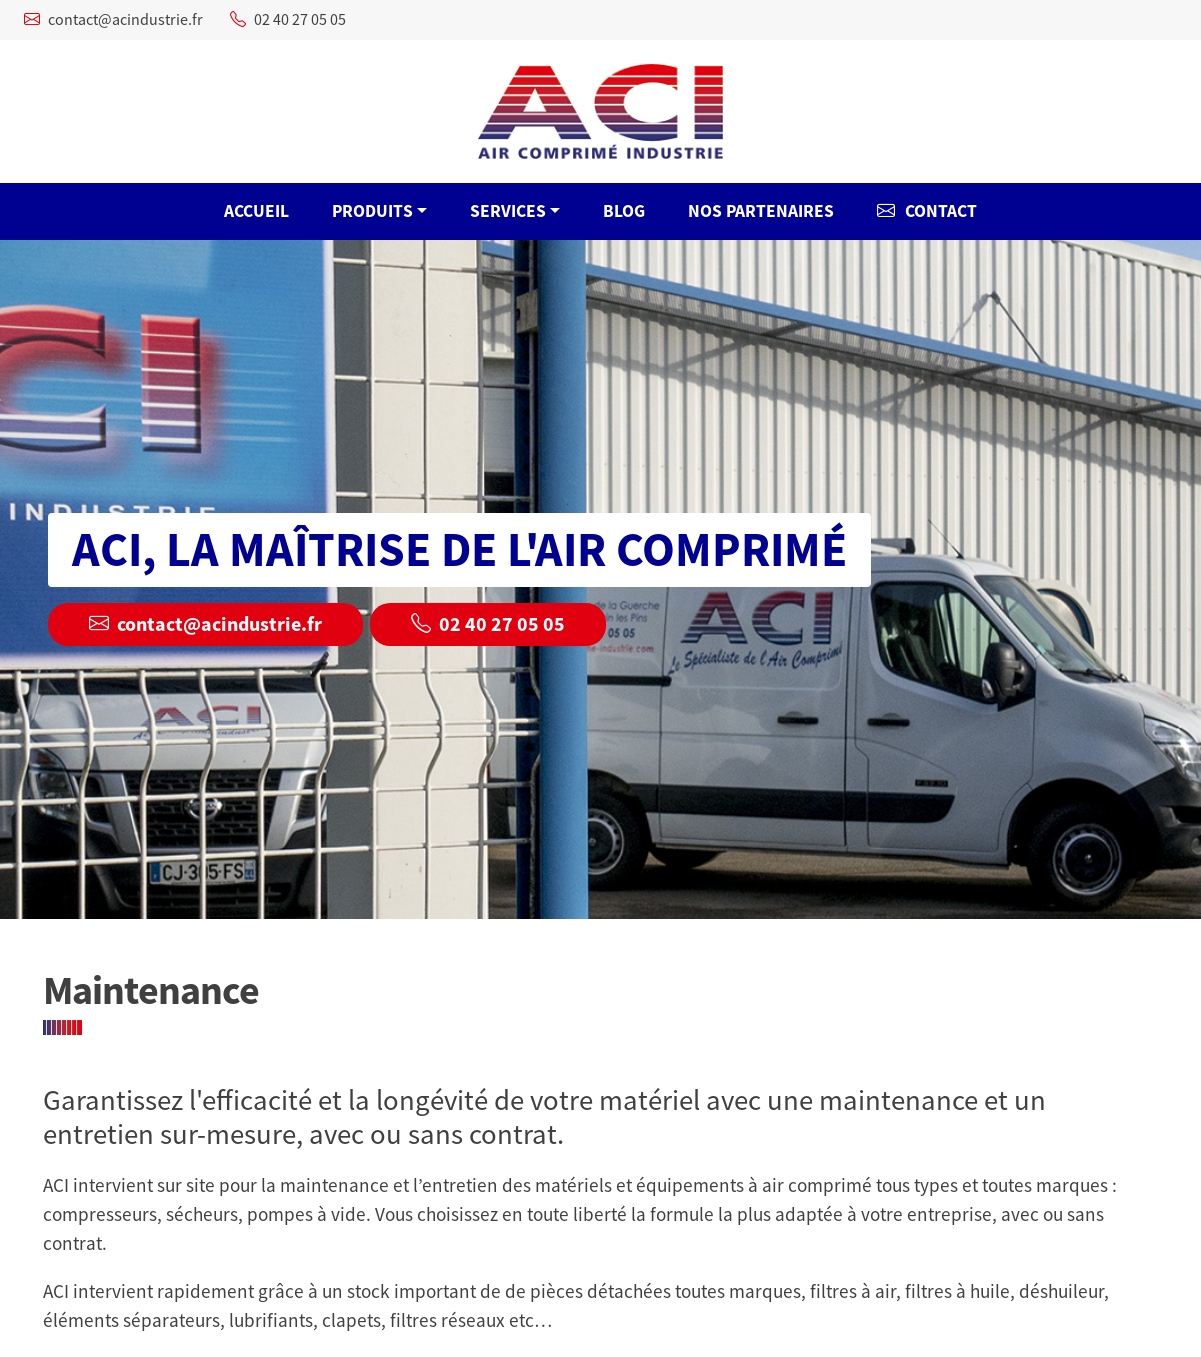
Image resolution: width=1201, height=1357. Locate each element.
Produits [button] (372, 211)
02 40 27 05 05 (288, 20)
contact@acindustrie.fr (113, 20)
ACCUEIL (256, 211)
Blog (624, 211)
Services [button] (508, 211)
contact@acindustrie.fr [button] (205, 625)
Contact (927, 211)
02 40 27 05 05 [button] (488, 625)
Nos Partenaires (761, 211)
